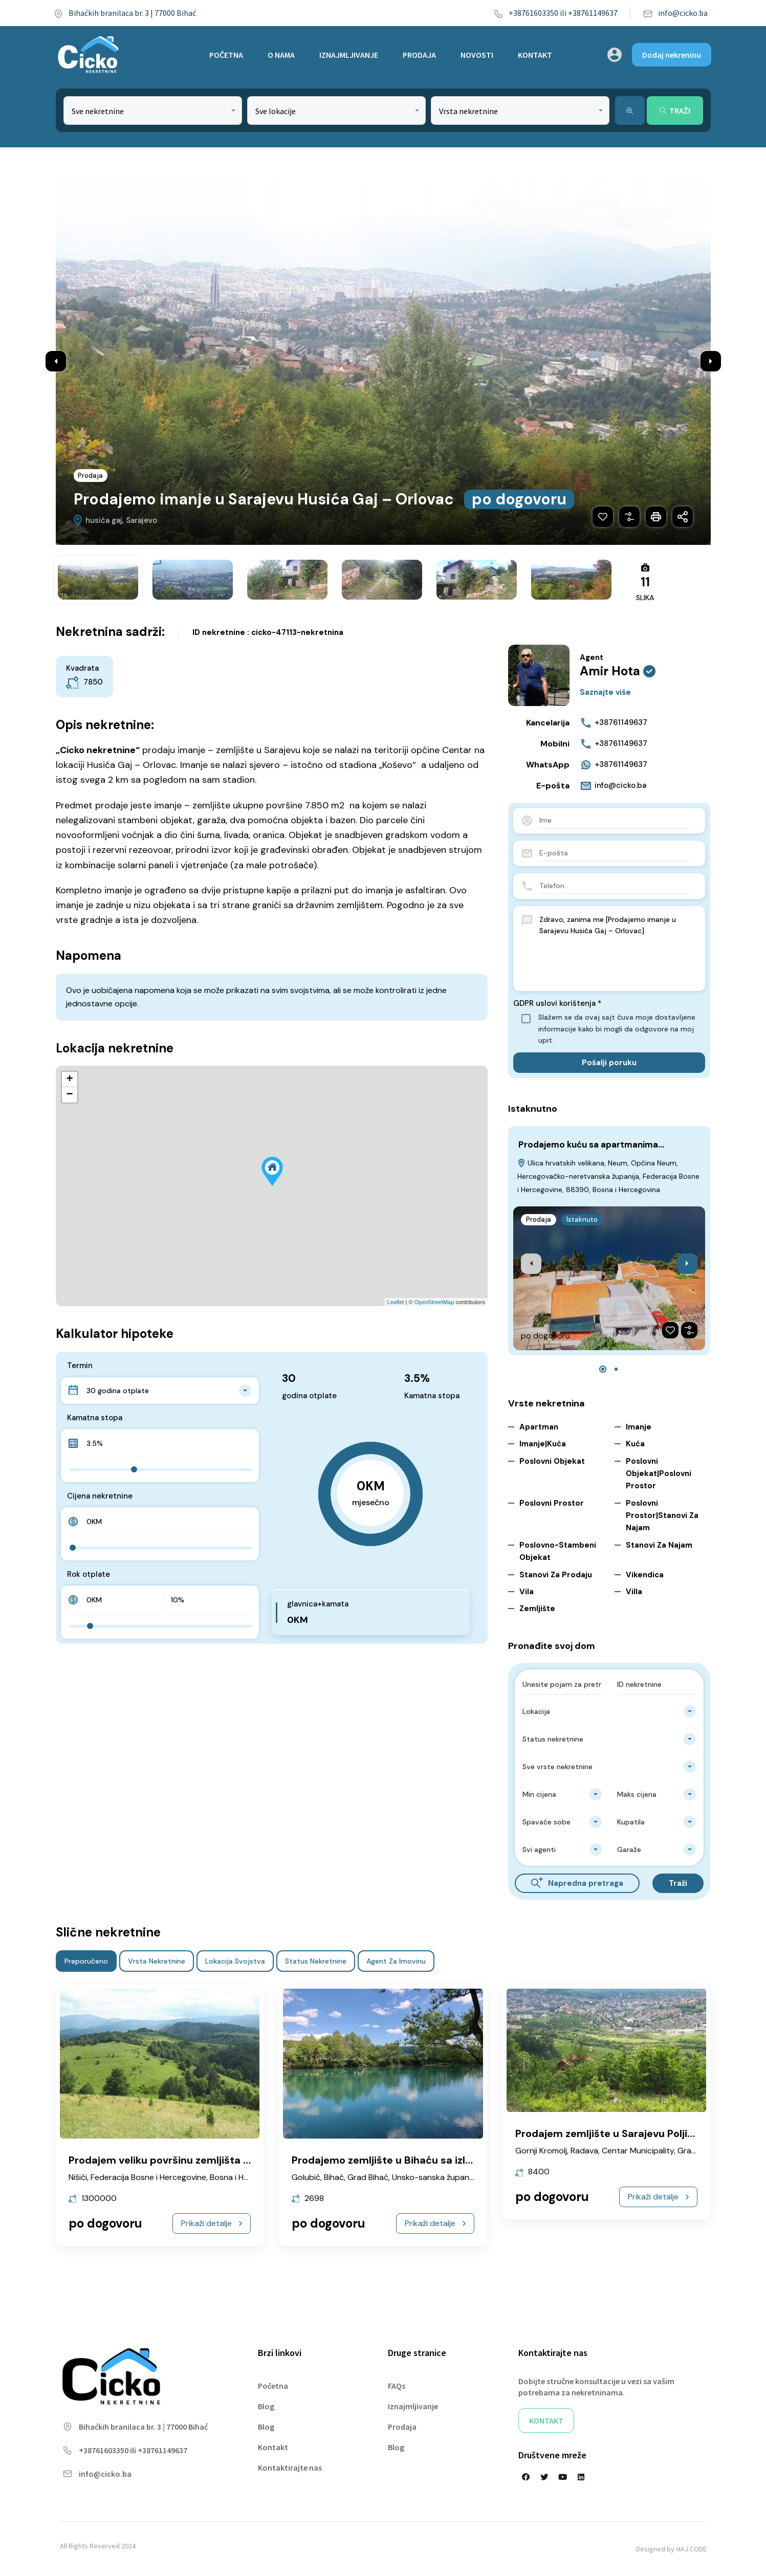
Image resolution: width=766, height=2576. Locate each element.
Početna (273, 2386)
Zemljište (537, 1608)
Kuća (635, 1444)
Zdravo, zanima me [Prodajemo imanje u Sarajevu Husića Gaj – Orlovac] (615, 948)
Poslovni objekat (552, 1461)
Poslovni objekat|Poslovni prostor (658, 1473)
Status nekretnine (315, 1961)
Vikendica (645, 1575)
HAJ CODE (691, 2548)
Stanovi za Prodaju (555, 1575)
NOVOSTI (477, 55)
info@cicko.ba (675, 12)
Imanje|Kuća (542, 1444)
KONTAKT (535, 55)
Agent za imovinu (396, 1961)
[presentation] (531, 1263)
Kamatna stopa (94, 1418)
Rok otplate (88, 1575)
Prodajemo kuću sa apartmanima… (591, 1144)
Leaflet (395, 1303)
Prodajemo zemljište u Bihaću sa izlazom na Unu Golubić (430, 2160)
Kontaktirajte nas (290, 2467)
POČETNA (226, 55)
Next (711, 361)
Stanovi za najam (659, 1545)
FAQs (396, 2386)
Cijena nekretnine (100, 1496)
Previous (56, 361)
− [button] (69, 1095)
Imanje (638, 1427)
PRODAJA (419, 55)
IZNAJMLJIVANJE (348, 55)
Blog (266, 2406)
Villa (634, 1592)
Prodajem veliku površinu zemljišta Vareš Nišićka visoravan (214, 2160)
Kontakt (273, 2447)
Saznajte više (605, 692)
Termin (80, 1366)
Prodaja (91, 475)
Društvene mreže (552, 2455)
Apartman (538, 1427)
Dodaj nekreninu (671, 55)
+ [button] (69, 1080)
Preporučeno (86, 1961)
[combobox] (152, 110)
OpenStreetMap (434, 1303)
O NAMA (281, 55)
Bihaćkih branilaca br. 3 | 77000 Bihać (124, 12)
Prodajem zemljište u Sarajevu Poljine (607, 2133)
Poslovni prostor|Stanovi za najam (662, 1515)
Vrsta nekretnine (156, 1961)
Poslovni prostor (551, 1503)
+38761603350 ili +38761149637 (555, 12)
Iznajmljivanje (413, 2406)
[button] (602, 1369)
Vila (526, 1592)
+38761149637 (613, 723)
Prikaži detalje (211, 2223)
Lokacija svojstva (235, 1961)
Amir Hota (610, 671)
